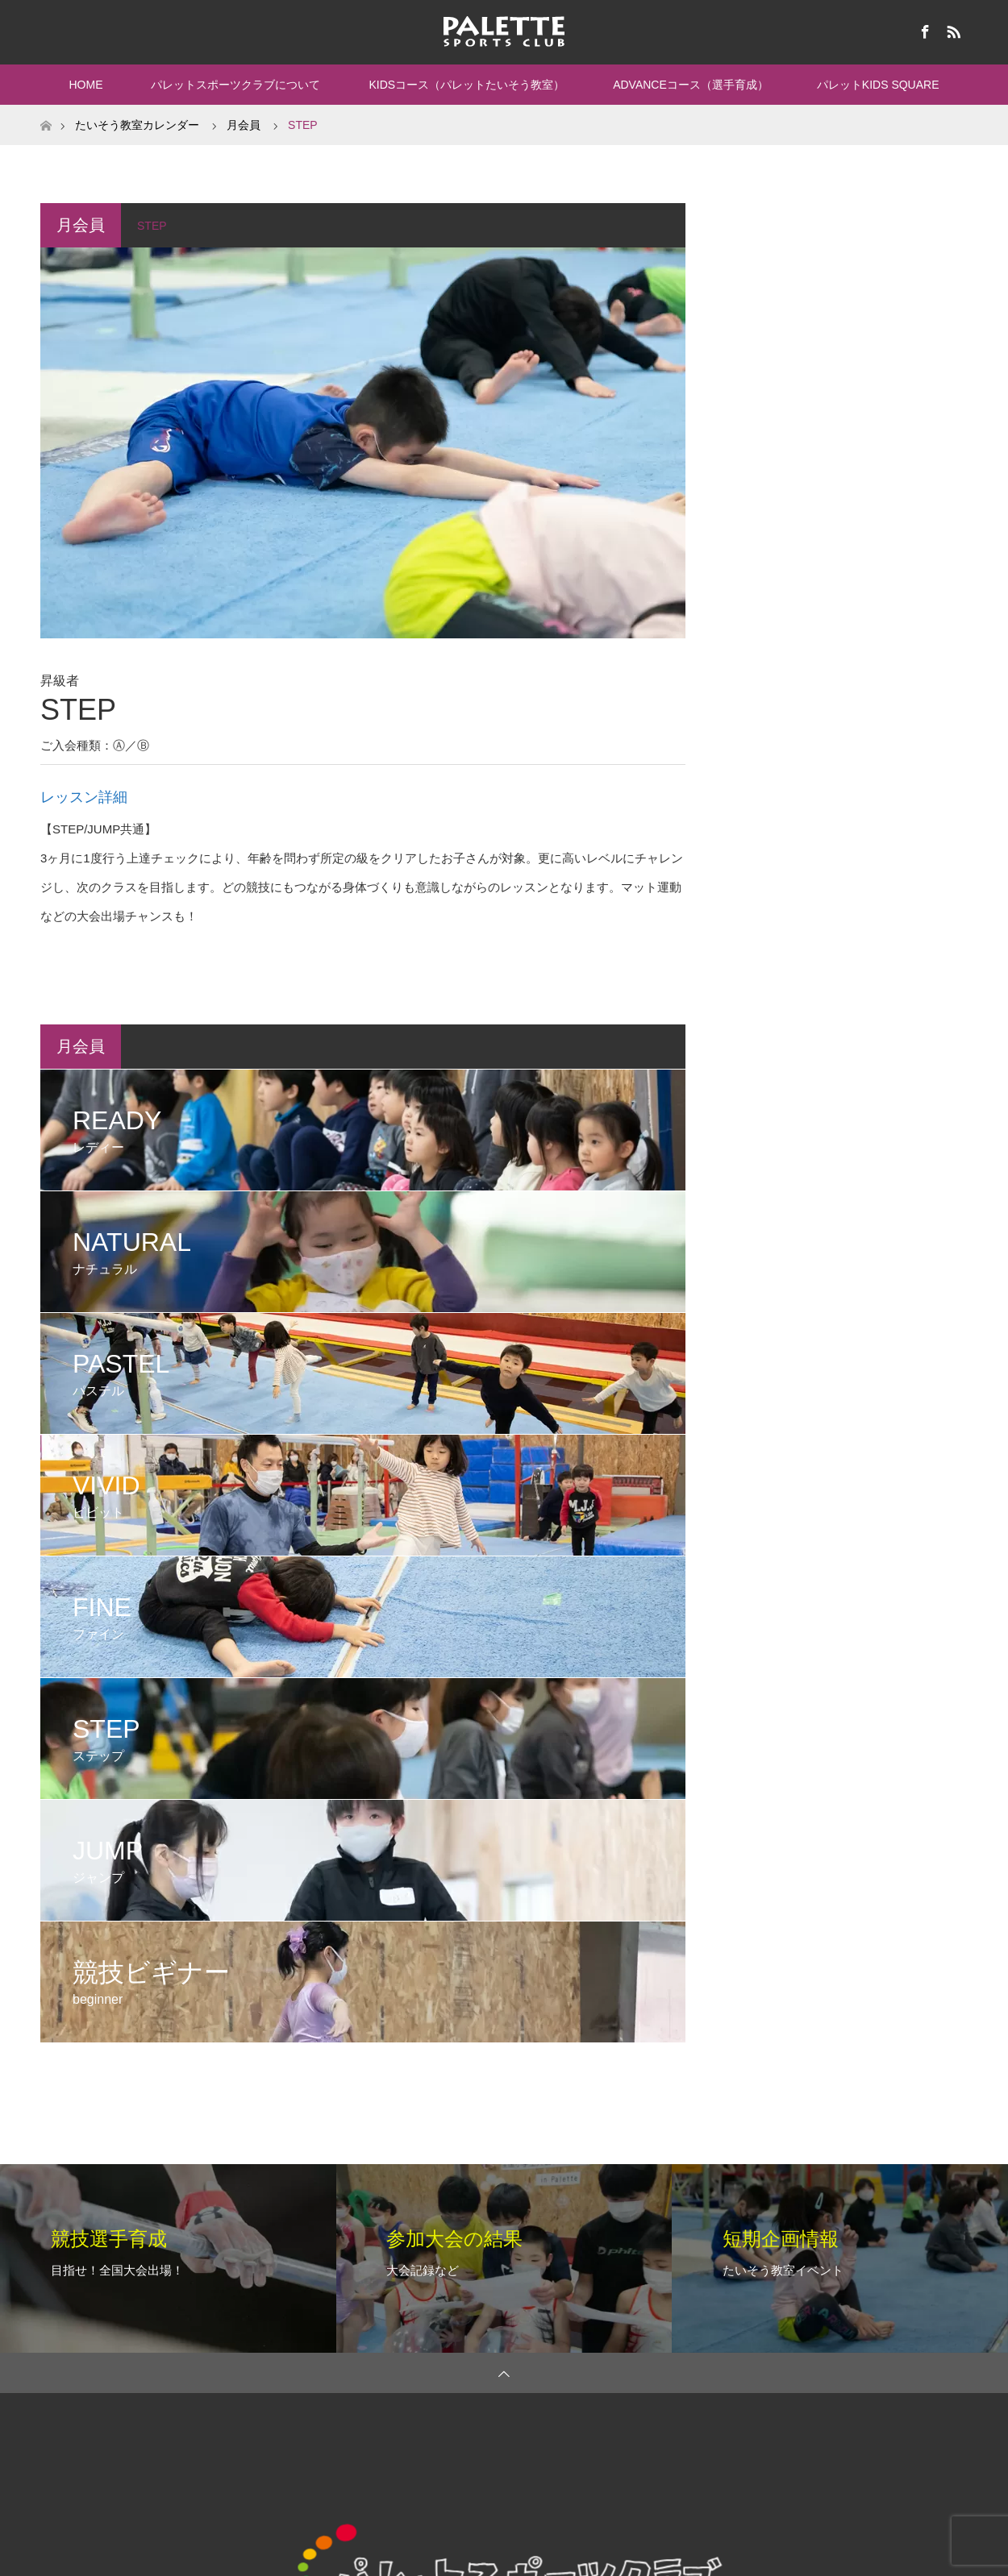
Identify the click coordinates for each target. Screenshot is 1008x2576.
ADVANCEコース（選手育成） (690, 84)
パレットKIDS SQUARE (878, 84)
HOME (85, 84)
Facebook (923, 29)
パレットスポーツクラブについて (235, 84)
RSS (951, 29)
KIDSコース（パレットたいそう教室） (466, 84)
